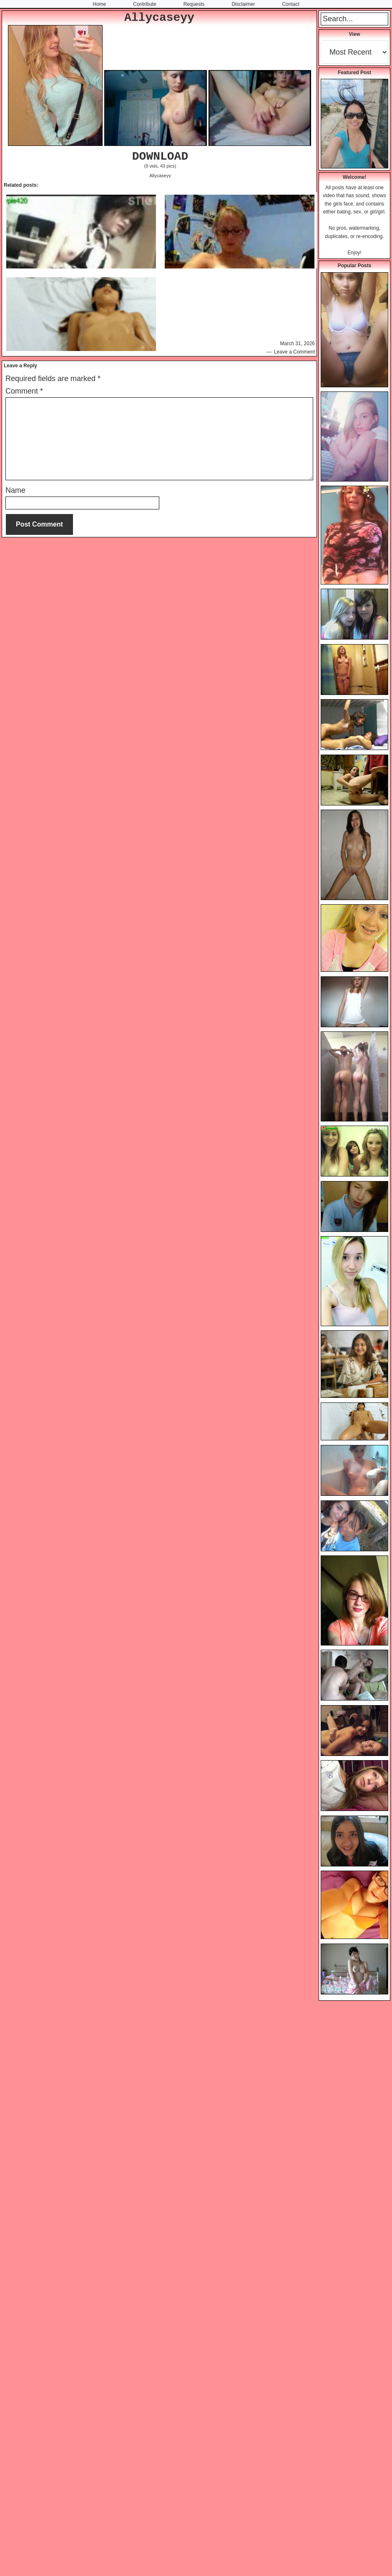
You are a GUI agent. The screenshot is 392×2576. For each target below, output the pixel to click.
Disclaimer (243, 4)
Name (15, 490)
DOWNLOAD (160, 156)
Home (99, 4)
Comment (24, 391)
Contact (290, 4)
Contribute (144, 4)
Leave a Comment (294, 352)
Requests (194, 4)
